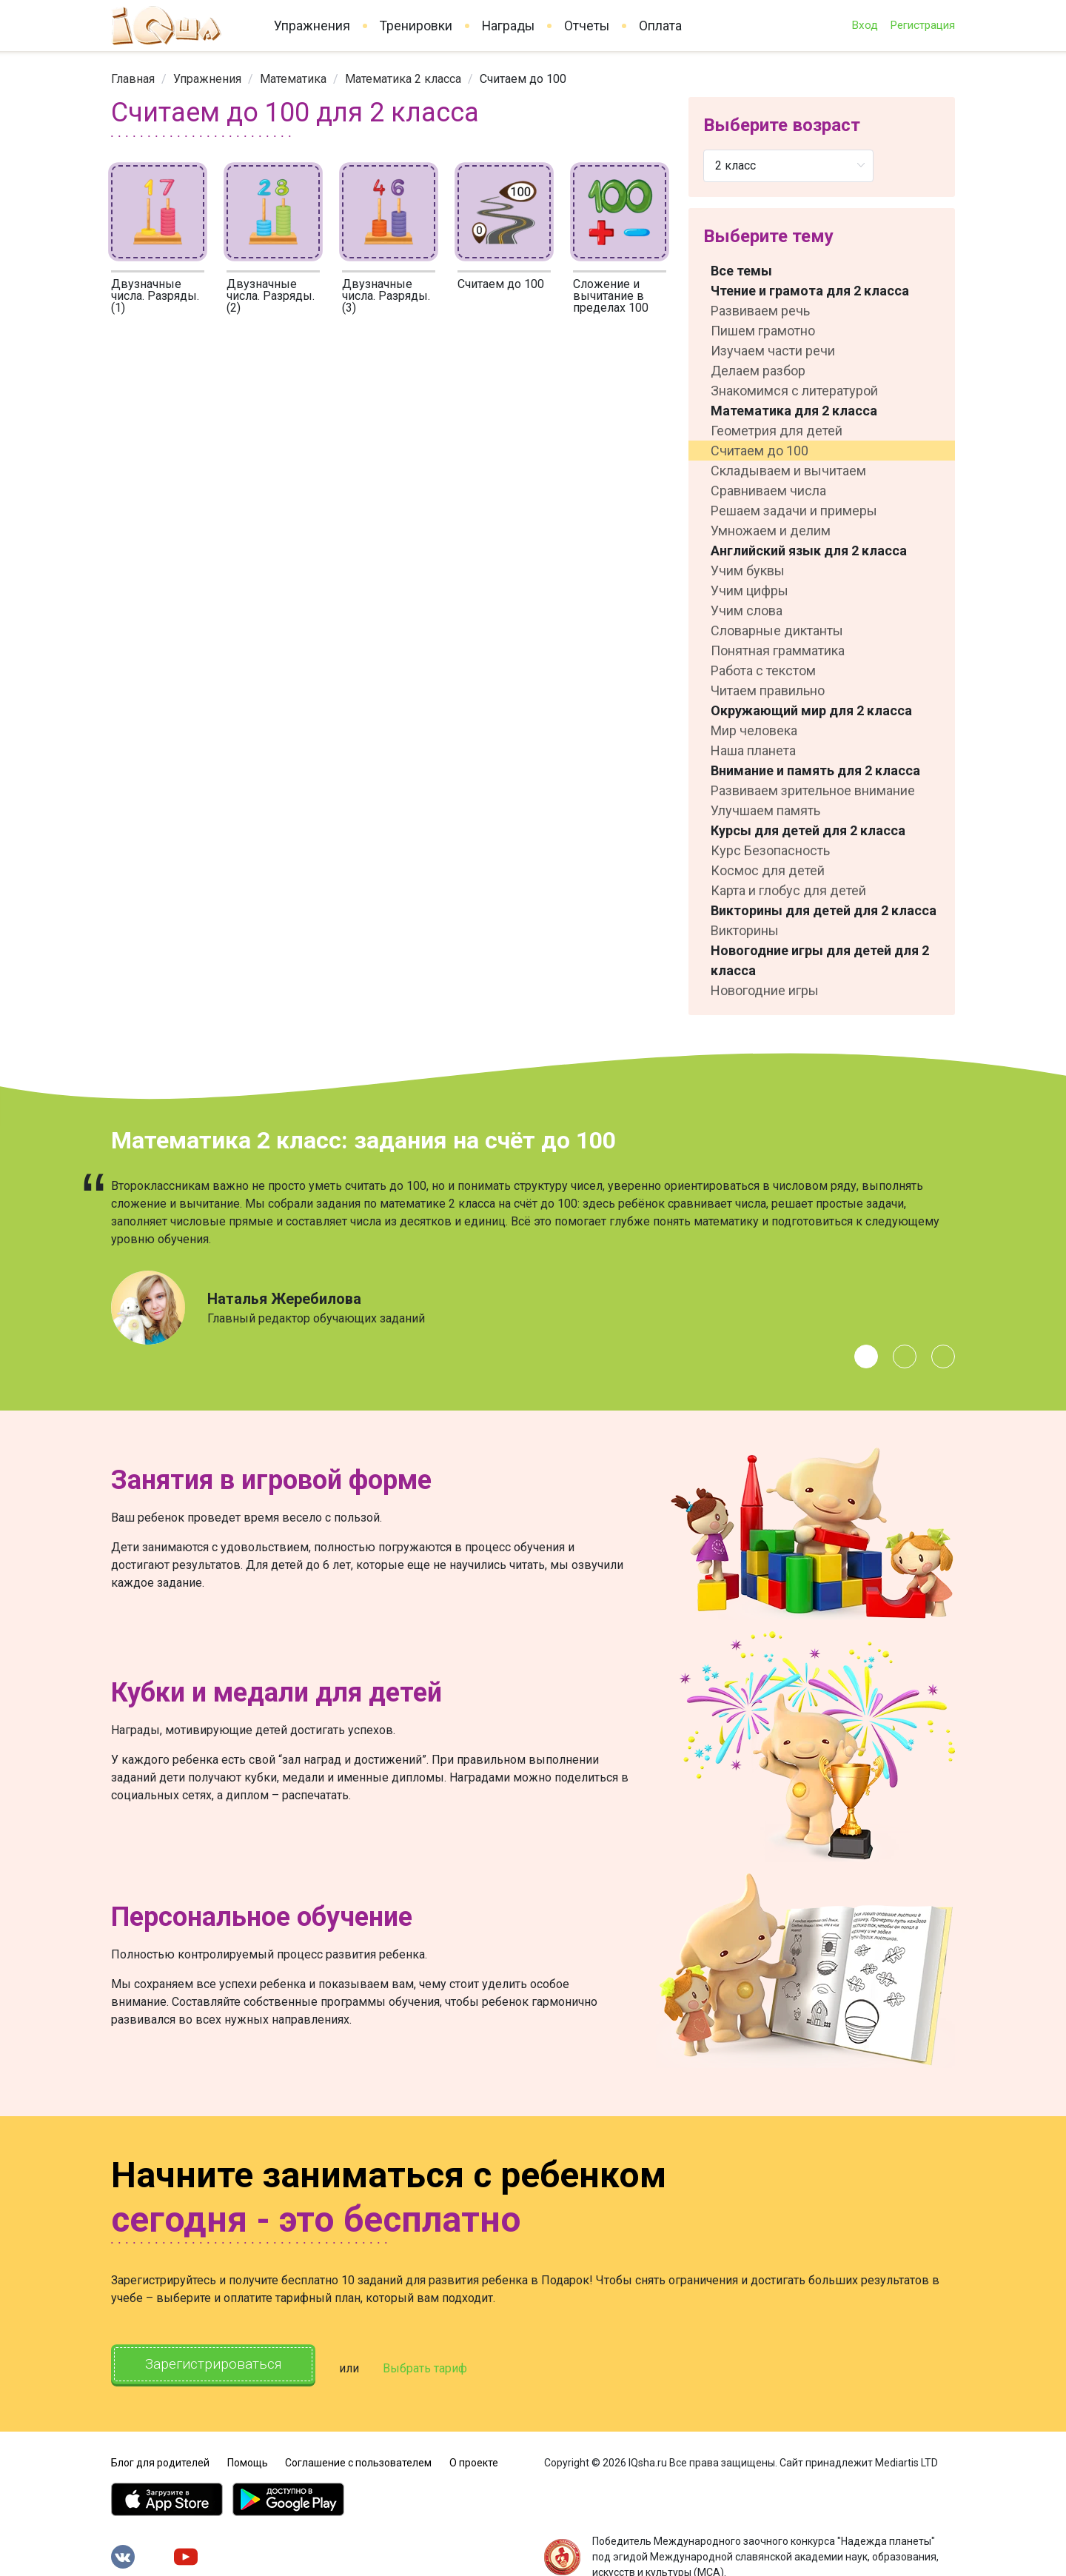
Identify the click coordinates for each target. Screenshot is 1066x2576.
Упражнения (312, 26)
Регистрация (922, 25)
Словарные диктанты (777, 630)
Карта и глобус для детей (788, 890)
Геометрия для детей (776, 430)
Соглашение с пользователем (358, 2458)
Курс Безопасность (770, 850)
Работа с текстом (763, 670)
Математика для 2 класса (794, 410)
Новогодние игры (765, 990)
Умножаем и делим (771, 530)
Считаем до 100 (500, 284)
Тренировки (416, 26)
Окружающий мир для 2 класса (811, 710)
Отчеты (586, 26)
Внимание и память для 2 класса (815, 770)
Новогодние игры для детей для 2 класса (820, 960)
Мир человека (754, 730)
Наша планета (753, 750)
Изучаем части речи (773, 350)
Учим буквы (748, 570)
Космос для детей (768, 870)
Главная (133, 79)
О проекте (473, 2458)
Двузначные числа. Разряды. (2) (271, 296)
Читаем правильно (768, 690)
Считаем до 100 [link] (523, 79)
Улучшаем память (765, 810)
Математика (293, 79)
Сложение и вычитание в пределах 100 (610, 296)
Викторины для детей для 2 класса (823, 910)
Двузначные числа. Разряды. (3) (386, 296)
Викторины (745, 930)
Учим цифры (749, 590)
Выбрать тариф (442, 2366)
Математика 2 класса (403, 79)
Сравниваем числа (768, 490)
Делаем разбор (758, 370)
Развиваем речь (760, 310)
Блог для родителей (160, 2458)
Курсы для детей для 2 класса (808, 830)
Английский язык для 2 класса (809, 550)
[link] (133, 79)
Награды (508, 26)
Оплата (660, 26)
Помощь (247, 2458)
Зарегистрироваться (221, 2365)
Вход (864, 25)
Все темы (741, 270)
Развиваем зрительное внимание (813, 790)
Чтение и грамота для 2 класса (810, 290)
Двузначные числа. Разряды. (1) (155, 296)
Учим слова (746, 610)
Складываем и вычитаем (788, 470)
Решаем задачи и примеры (794, 510)
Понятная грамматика (778, 650)
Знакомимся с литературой (794, 390)
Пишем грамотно (763, 330)
